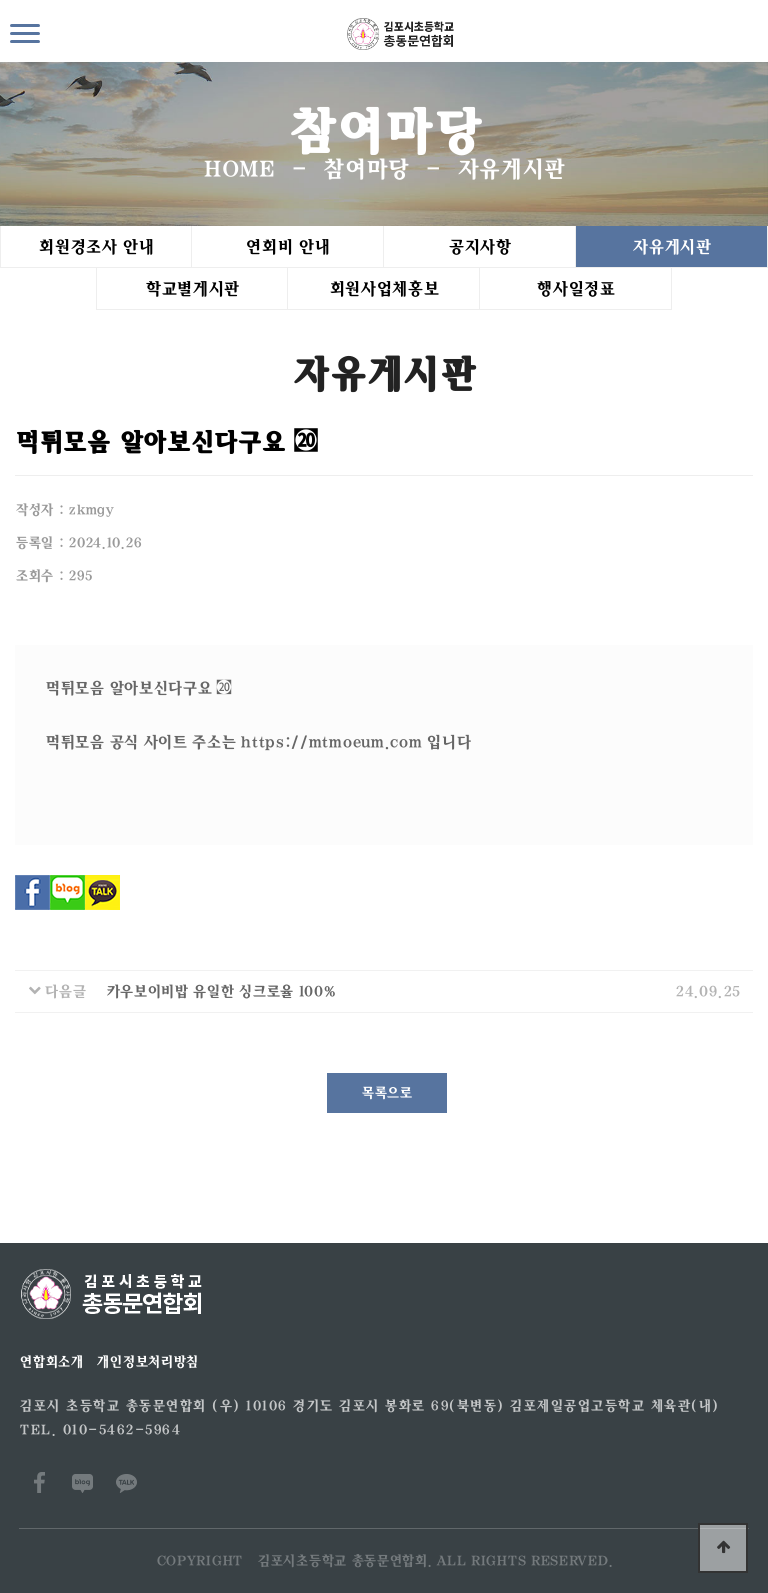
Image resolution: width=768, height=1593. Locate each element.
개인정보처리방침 (147, 1362)
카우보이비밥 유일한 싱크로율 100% (221, 991)
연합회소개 (51, 1362)
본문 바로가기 (0, 0)
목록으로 (386, 1093)
